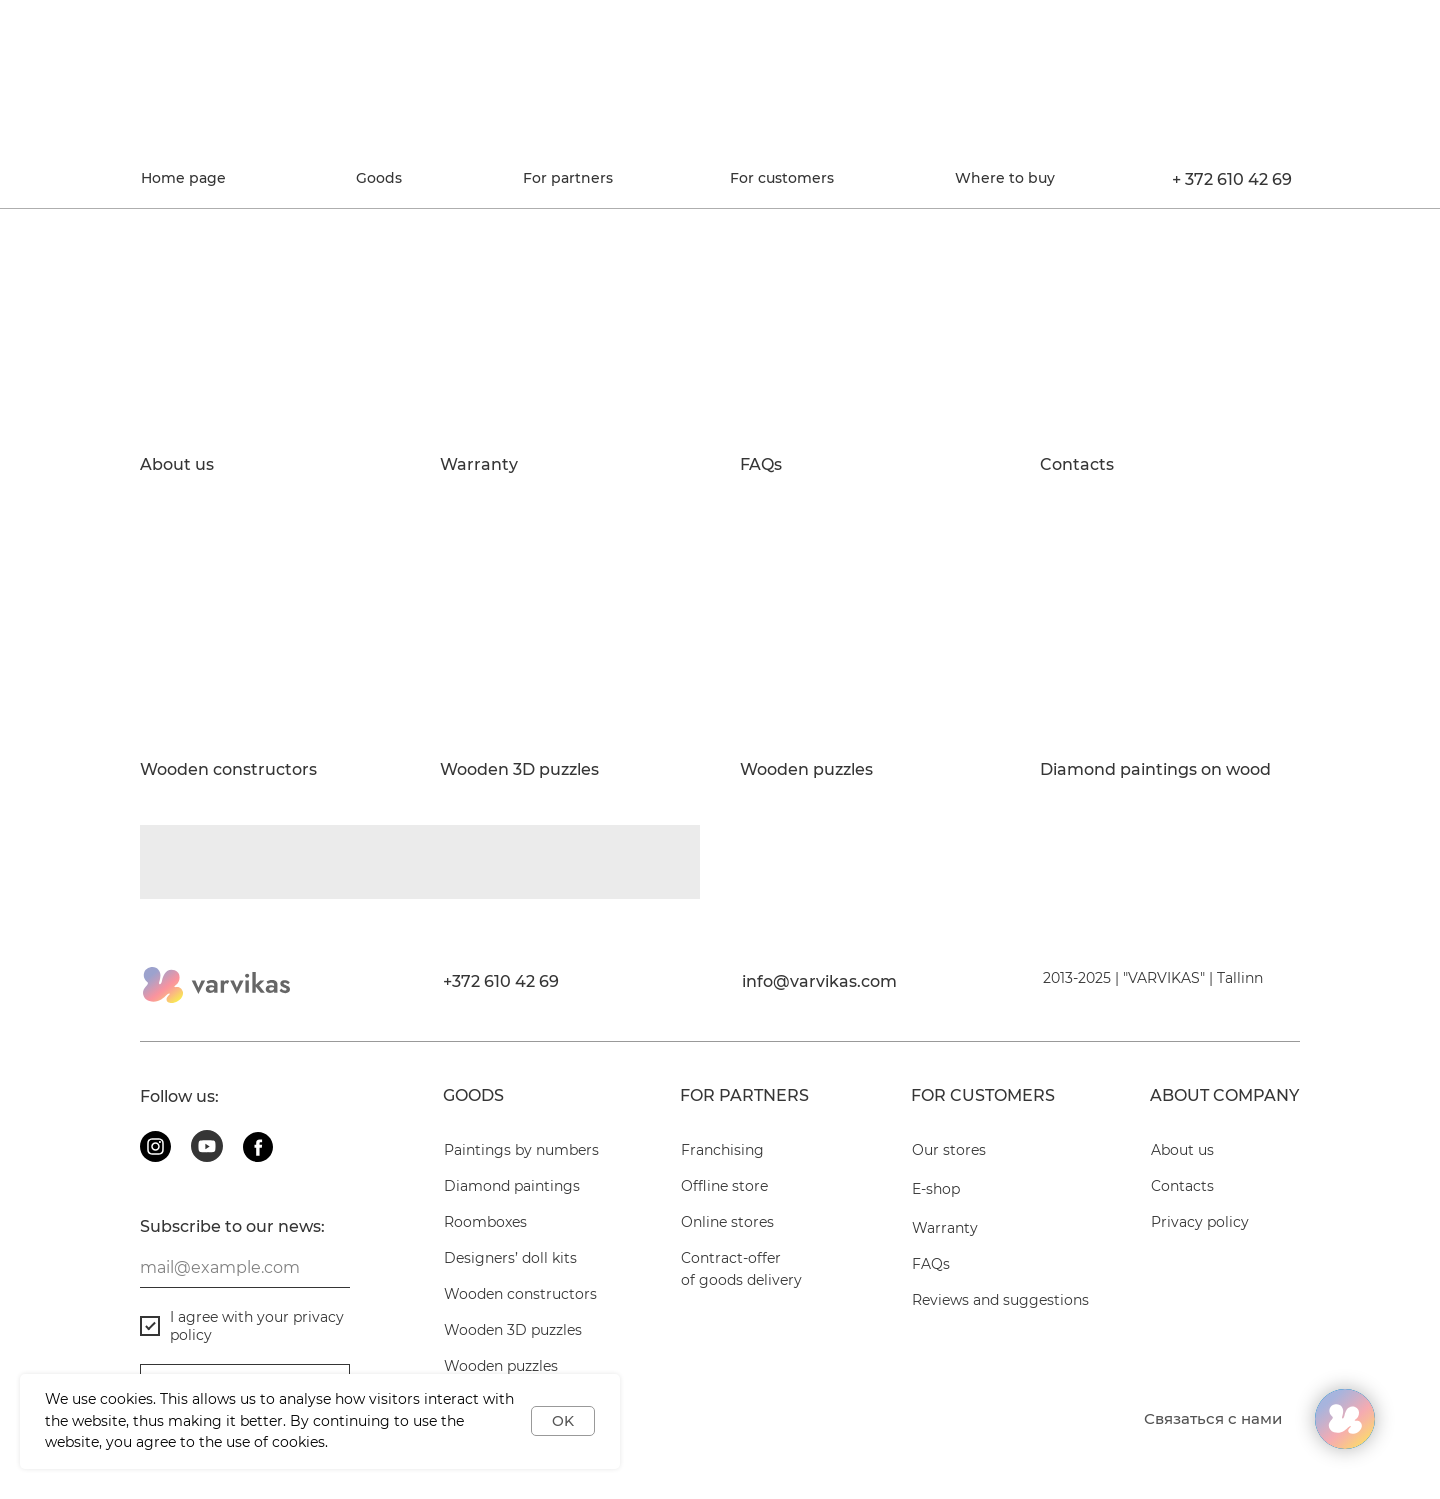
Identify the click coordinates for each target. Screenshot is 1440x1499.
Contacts (1077, 465)
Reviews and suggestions (1000, 1300)
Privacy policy (1200, 1222)
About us (177, 465)
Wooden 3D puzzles (519, 770)
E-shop (936, 1189)
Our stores (949, 1150)
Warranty (479, 465)
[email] (245, 1268)
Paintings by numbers (521, 1150)
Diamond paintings (512, 1186)
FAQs (761, 465)
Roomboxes (485, 1222)
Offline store (724, 1186)
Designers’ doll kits (510, 1258)
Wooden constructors (228, 770)
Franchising (722, 1150)
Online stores (727, 1222)
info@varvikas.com (819, 981)
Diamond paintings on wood (1155, 770)
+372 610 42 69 (501, 981)
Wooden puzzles (806, 770)
